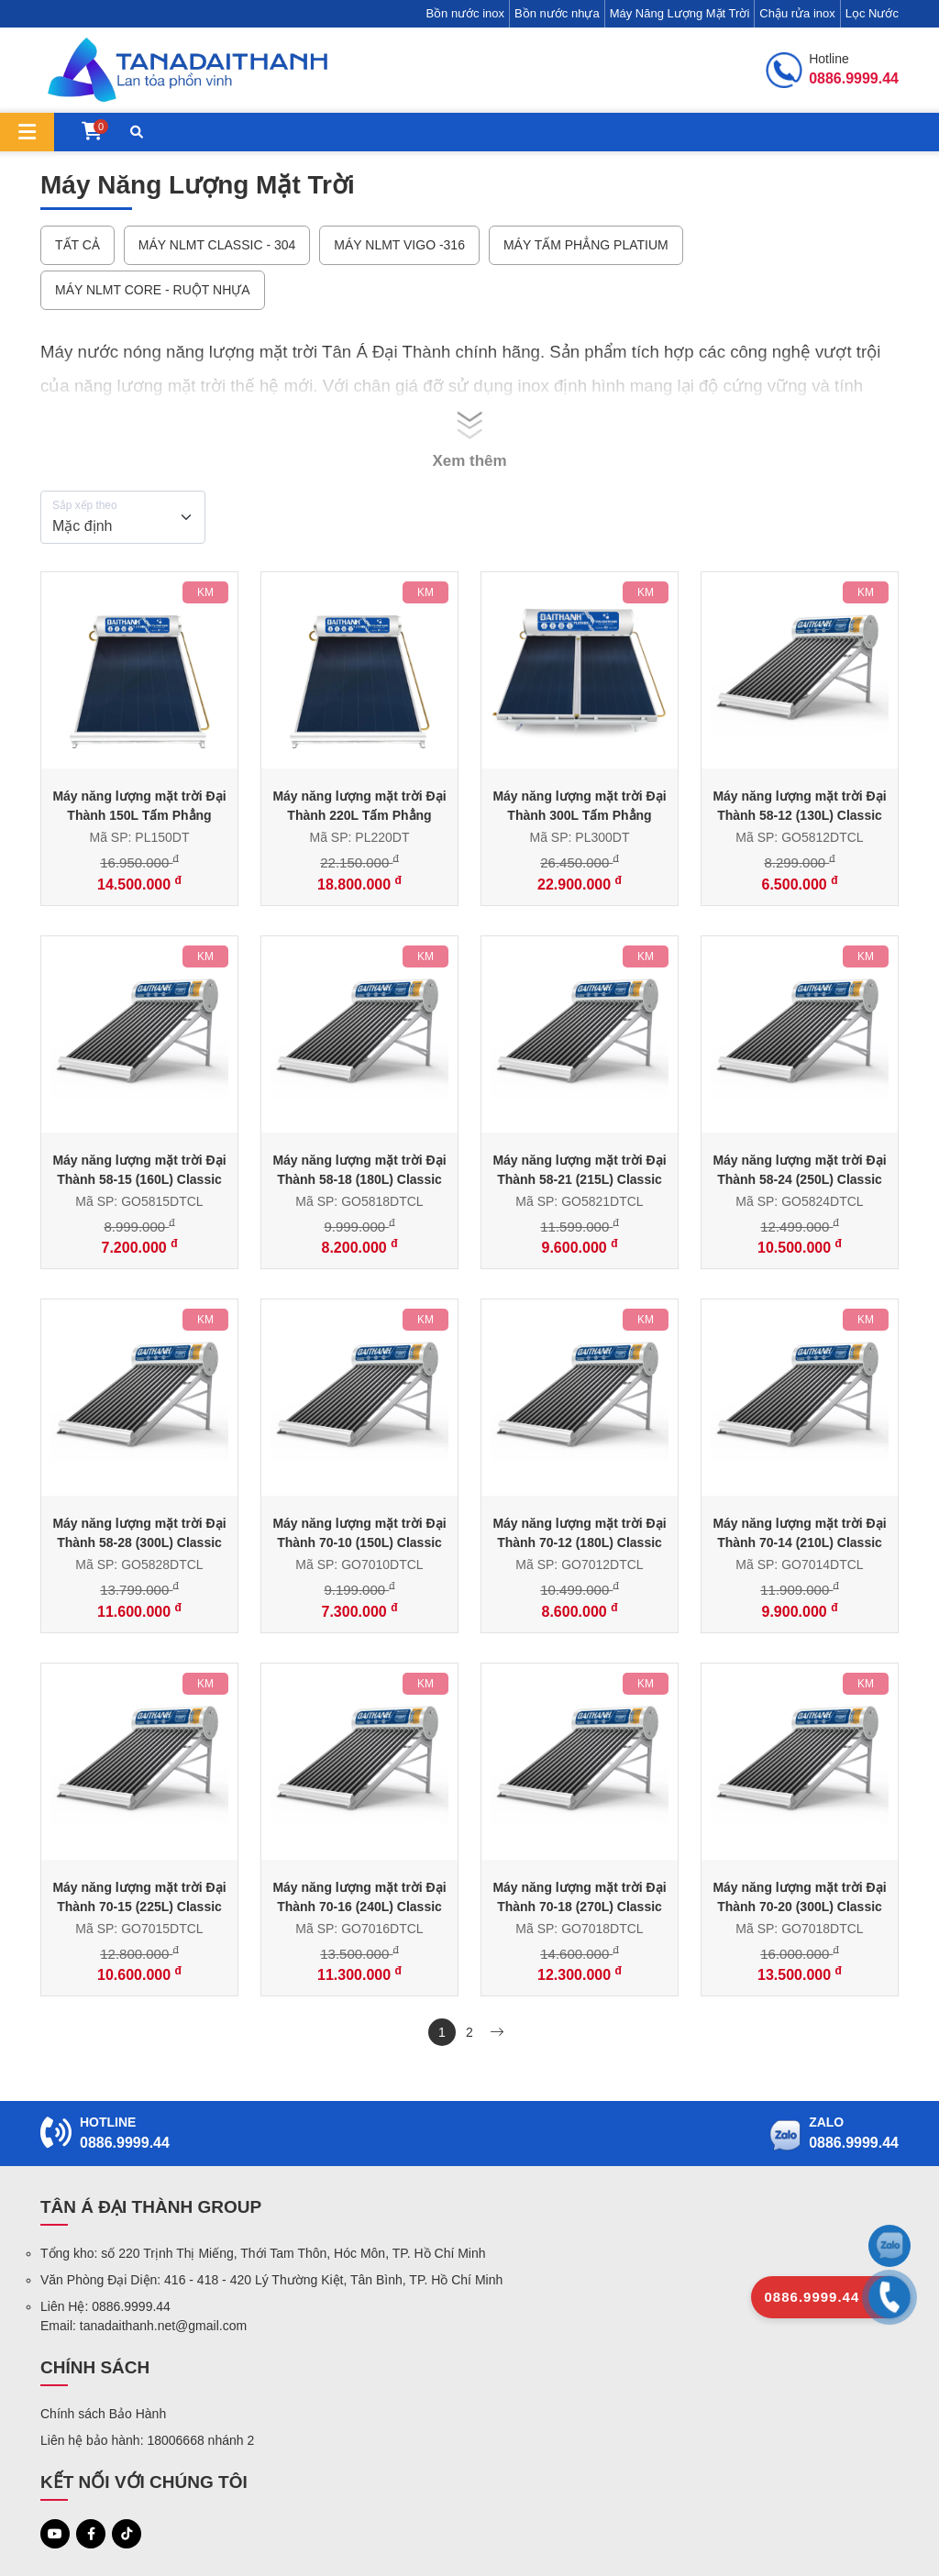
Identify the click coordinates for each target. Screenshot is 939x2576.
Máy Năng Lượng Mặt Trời (680, 13)
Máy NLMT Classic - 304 (216, 245)
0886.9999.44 (125, 2142)
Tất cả (77, 245)
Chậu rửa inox (796, 13)
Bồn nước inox (464, 13)
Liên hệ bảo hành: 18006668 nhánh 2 (147, 2440)
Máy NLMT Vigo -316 (399, 245)
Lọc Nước (872, 13)
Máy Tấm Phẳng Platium (585, 245)
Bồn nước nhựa (557, 13)
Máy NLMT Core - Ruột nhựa (152, 289)
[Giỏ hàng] (92, 133)
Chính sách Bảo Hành (103, 2413)
